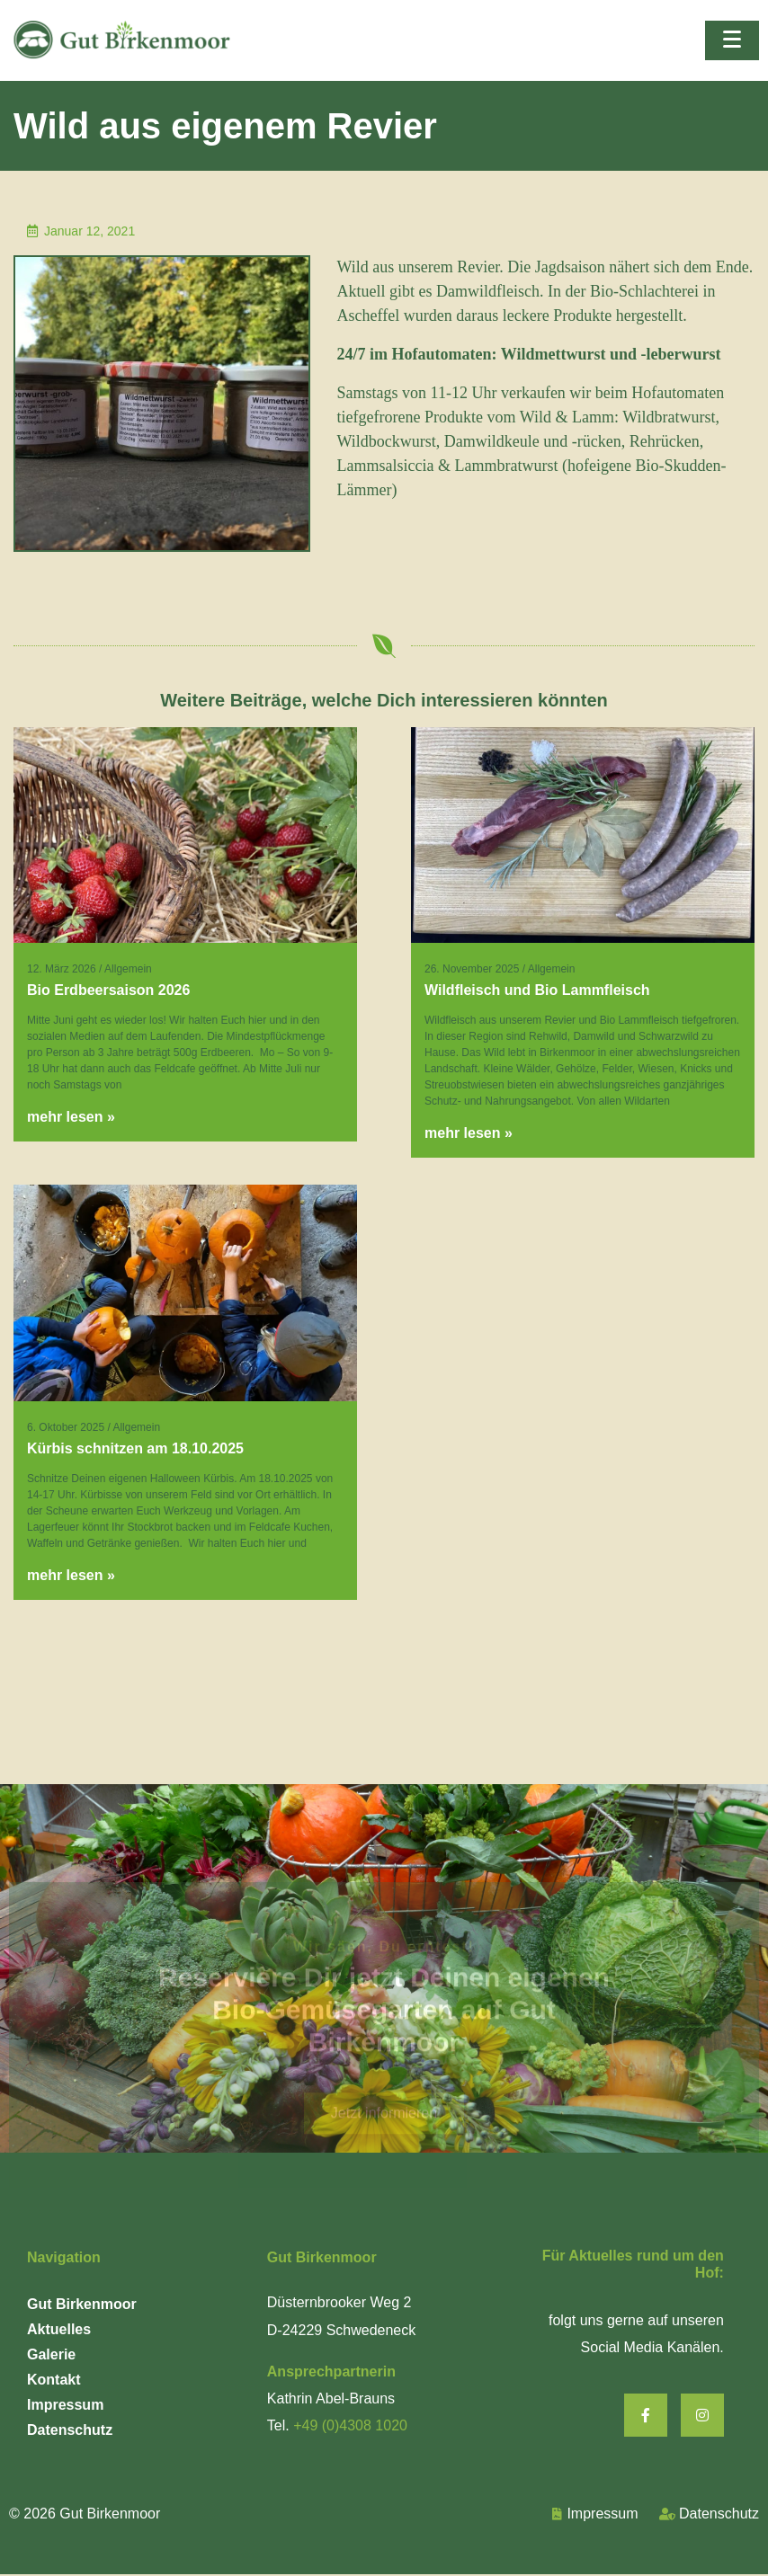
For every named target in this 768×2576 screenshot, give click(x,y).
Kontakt (54, 2379)
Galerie (51, 2354)
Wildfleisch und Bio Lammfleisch (537, 990)
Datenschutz (69, 2430)
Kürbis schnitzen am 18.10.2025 (135, 1448)
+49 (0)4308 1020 (350, 2425)
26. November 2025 (471, 969)
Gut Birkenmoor (82, 2304)
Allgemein (128, 969)
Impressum (65, 2404)
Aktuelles (59, 2329)
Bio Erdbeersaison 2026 (108, 990)
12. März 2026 (61, 969)
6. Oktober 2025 (65, 1427)
